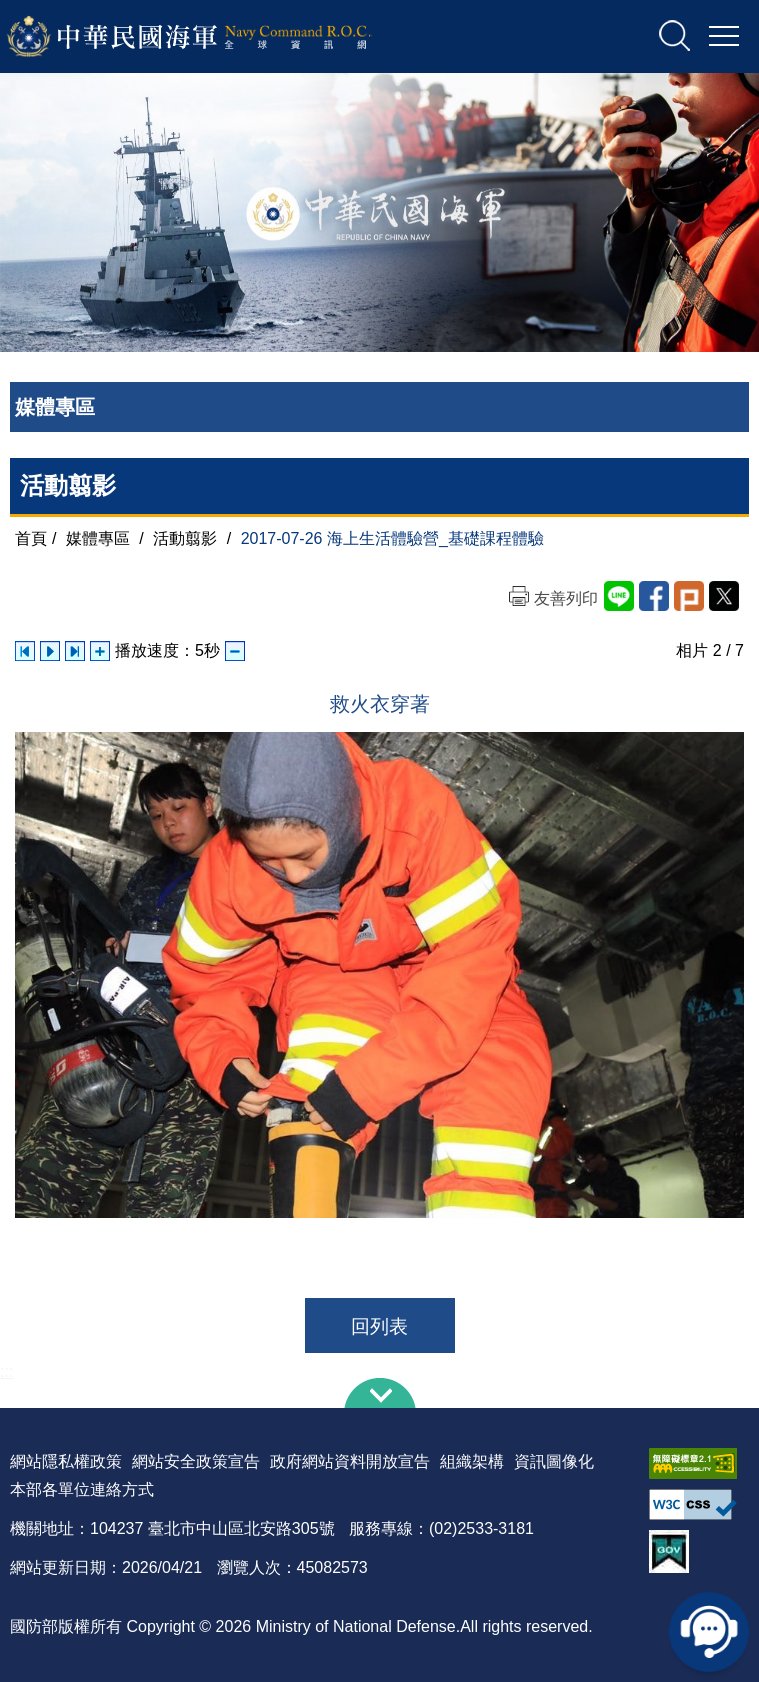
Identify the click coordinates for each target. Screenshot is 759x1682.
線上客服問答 (709, 1632)
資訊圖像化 (554, 1461)
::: (6, 1371)
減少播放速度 (235, 651)
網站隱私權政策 (66, 1461)
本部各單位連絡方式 (82, 1489)
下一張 (75, 651)
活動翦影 (185, 538)
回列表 (379, 1326)
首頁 (31, 538)
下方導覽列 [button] (380, 1393)
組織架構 (472, 1461)
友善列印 (566, 598)
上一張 (25, 651)
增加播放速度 (100, 651)
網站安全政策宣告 (196, 1461)
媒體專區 (98, 538)
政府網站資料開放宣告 (350, 1461)
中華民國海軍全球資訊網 (215, 37)
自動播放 (50, 651)
